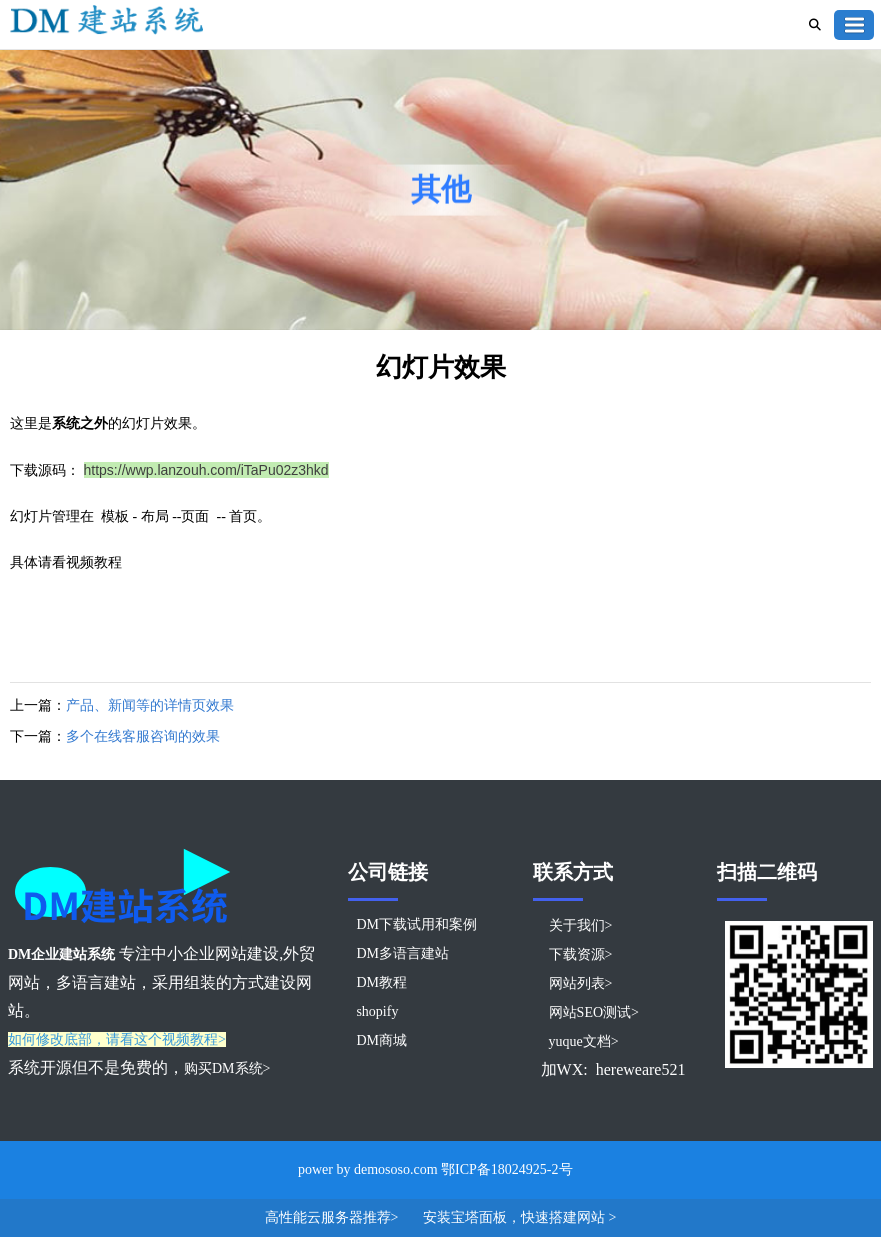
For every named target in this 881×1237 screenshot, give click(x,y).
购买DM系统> (227, 1068)
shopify (377, 1011)
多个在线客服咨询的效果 (143, 736)
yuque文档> (584, 1041)
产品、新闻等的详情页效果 (150, 705)
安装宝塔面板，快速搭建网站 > (519, 1217)
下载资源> (581, 954)
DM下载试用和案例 (416, 924)
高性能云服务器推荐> (333, 1217)
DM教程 (381, 982)
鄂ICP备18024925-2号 (506, 1169)
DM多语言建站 (402, 953)
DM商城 (381, 1040)
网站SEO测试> (594, 1012)
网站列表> (581, 983)
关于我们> (581, 925)
